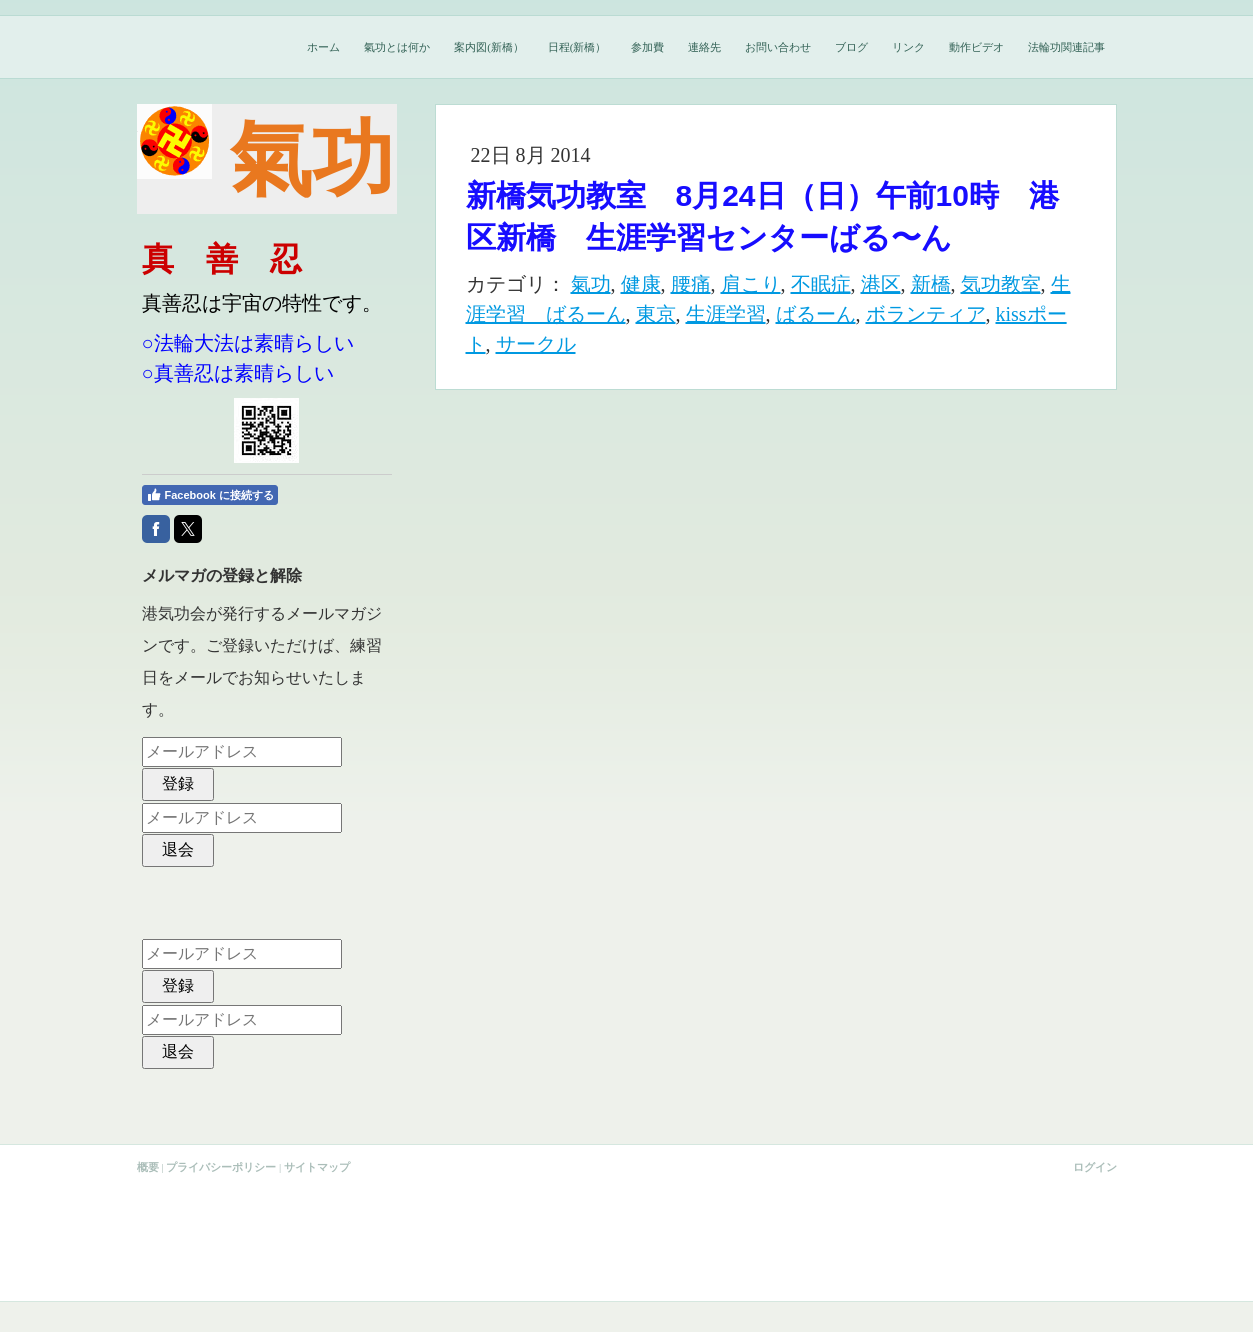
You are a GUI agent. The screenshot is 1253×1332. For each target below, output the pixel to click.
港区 (881, 284)
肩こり (751, 284)
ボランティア (926, 314)
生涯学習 (726, 314)
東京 (656, 314)
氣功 (591, 284)
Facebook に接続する (210, 495)
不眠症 (821, 284)
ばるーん (816, 314)
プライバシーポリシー (221, 1167)
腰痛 (691, 284)
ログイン (1095, 1167)
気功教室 (1001, 284)
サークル (536, 344)
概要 (148, 1167)
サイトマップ (317, 1167)
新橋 (931, 284)
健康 (641, 284)
